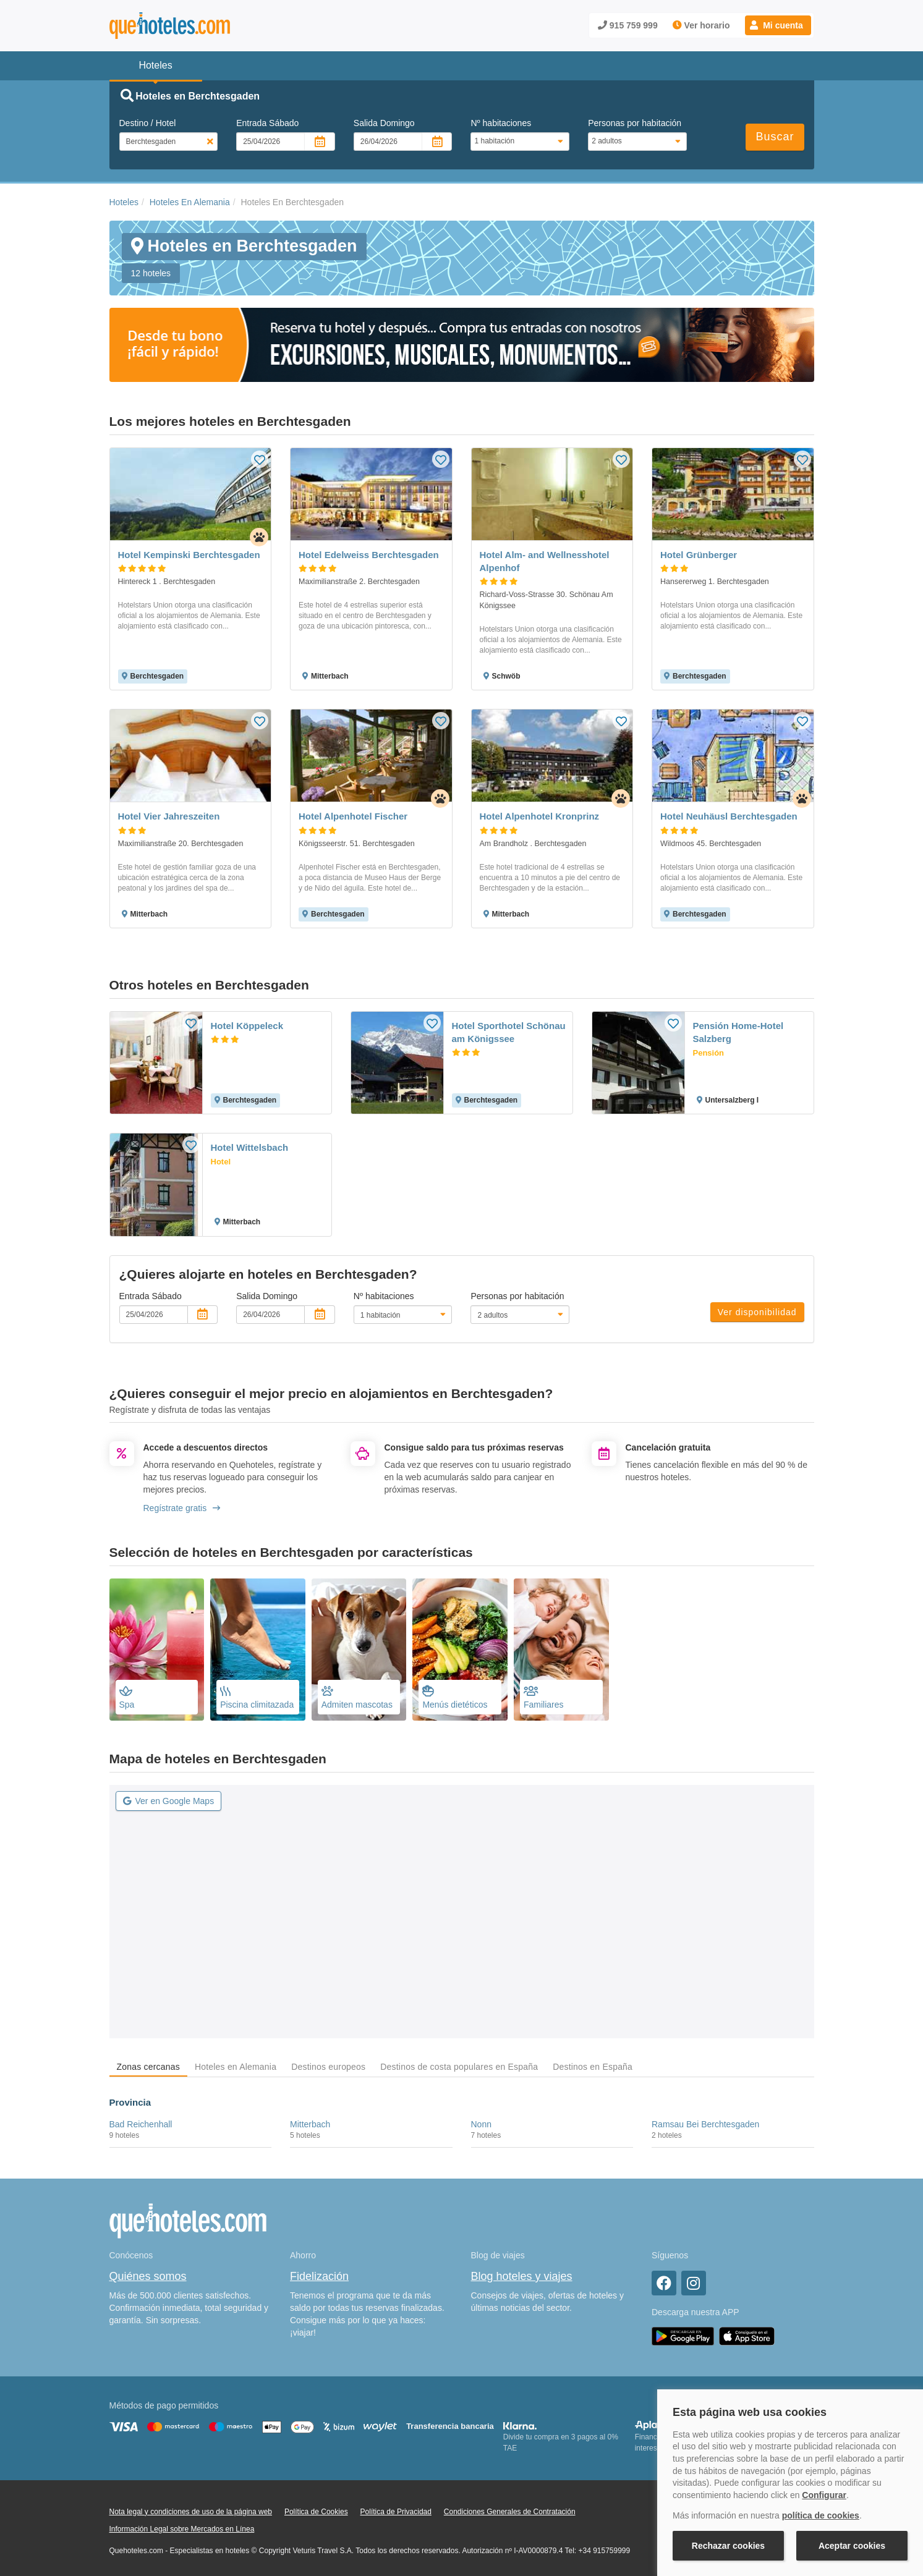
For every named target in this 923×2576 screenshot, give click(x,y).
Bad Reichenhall (140, 2124)
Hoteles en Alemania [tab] (235, 2067)
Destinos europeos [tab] (328, 2067)
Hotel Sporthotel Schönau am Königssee (509, 1032)
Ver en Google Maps (169, 1801)
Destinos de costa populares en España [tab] (459, 2067)
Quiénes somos (148, 2276)
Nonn (481, 2124)
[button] (778, 25)
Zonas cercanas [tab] (148, 2067)
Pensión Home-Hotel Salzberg (738, 1032)
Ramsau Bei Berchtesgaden (705, 2124)
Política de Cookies (316, 2511)
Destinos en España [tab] (592, 2067)
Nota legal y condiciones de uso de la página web (191, 2511)
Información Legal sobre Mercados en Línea (182, 2529)
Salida (384, 123)
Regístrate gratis (182, 1508)
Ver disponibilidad (757, 1312)
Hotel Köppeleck (247, 1025)
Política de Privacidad (396, 2511)
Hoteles (123, 202)
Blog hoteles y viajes (521, 2276)
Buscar (774, 136)
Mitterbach (310, 2124)
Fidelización (319, 2276)
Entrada (267, 123)
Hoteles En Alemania (190, 202)
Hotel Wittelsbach (250, 1147)
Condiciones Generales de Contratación (510, 2511)
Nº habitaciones (500, 123)
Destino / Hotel (147, 123)
